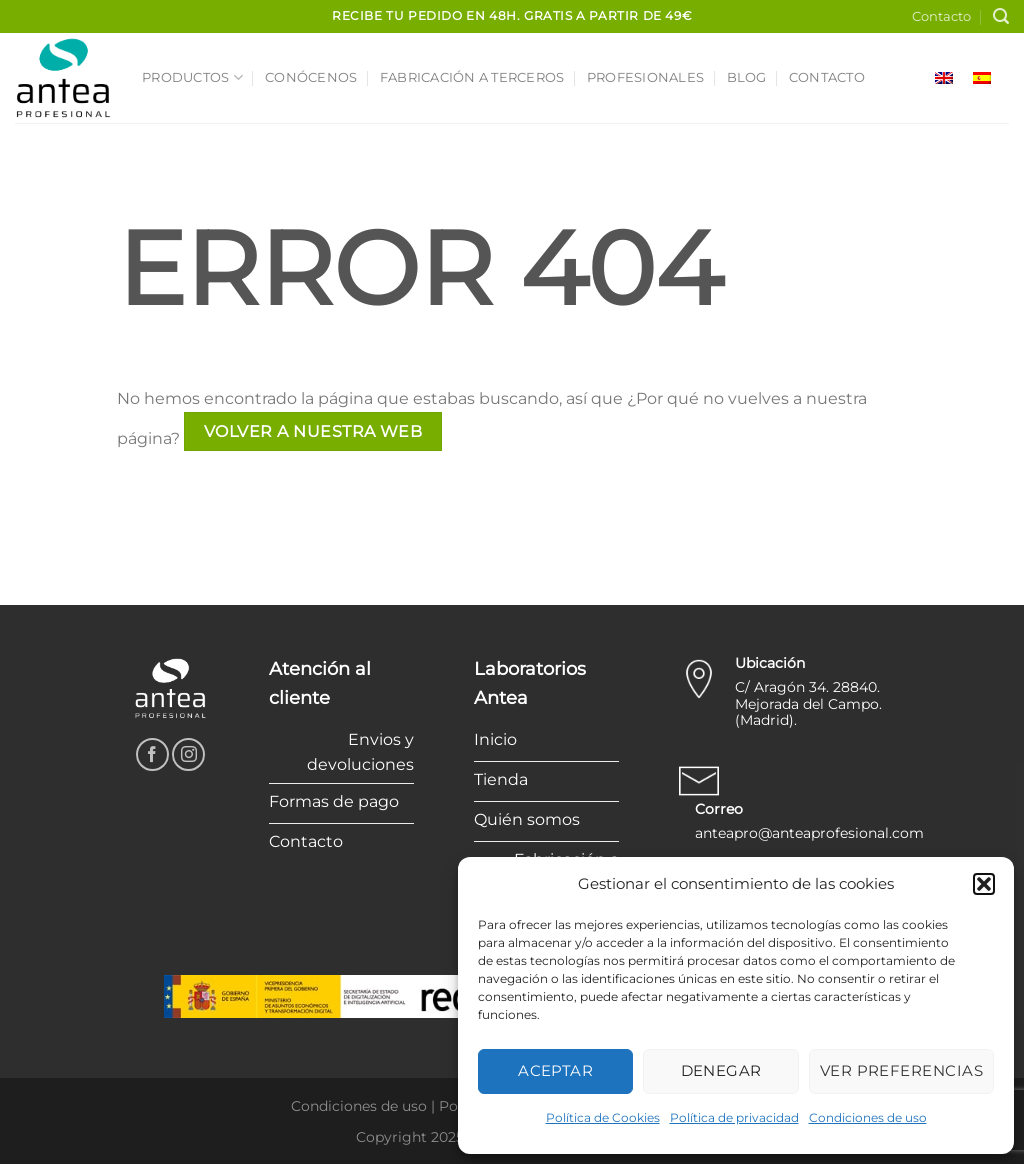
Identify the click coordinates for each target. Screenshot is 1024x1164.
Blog (747, 77)
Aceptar (555, 1070)
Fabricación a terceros (472, 77)
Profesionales (645, 77)
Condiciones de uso (868, 1117)
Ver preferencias (901, 1070)
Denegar (721, 1070)
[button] (984, 884)
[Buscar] (1001, 16)
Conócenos (311, 77)
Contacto (941, 16)
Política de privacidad (734, 1117)
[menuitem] (944, 78)
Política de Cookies (603, 1117)
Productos (192, 77)
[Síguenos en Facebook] (152, 754)
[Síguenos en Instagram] (188, 754)
